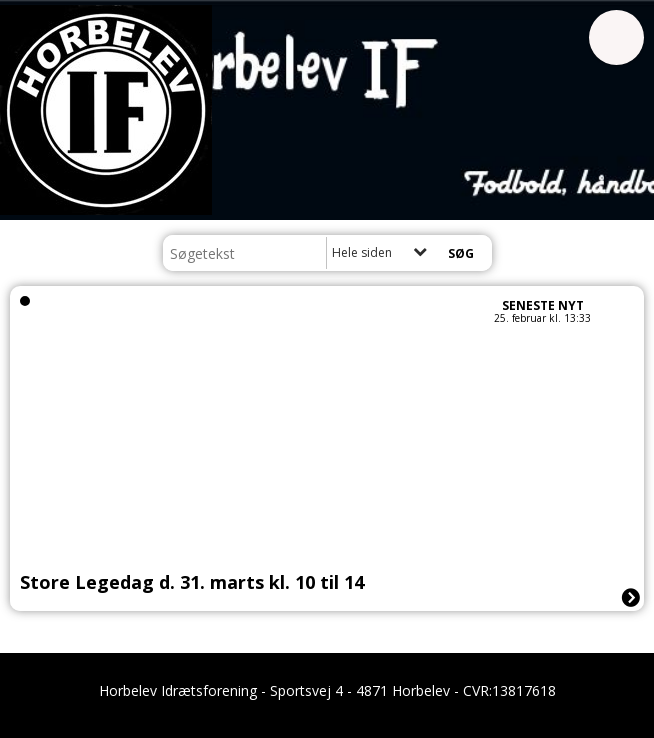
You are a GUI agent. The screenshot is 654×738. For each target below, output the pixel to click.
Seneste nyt (543, 305)
